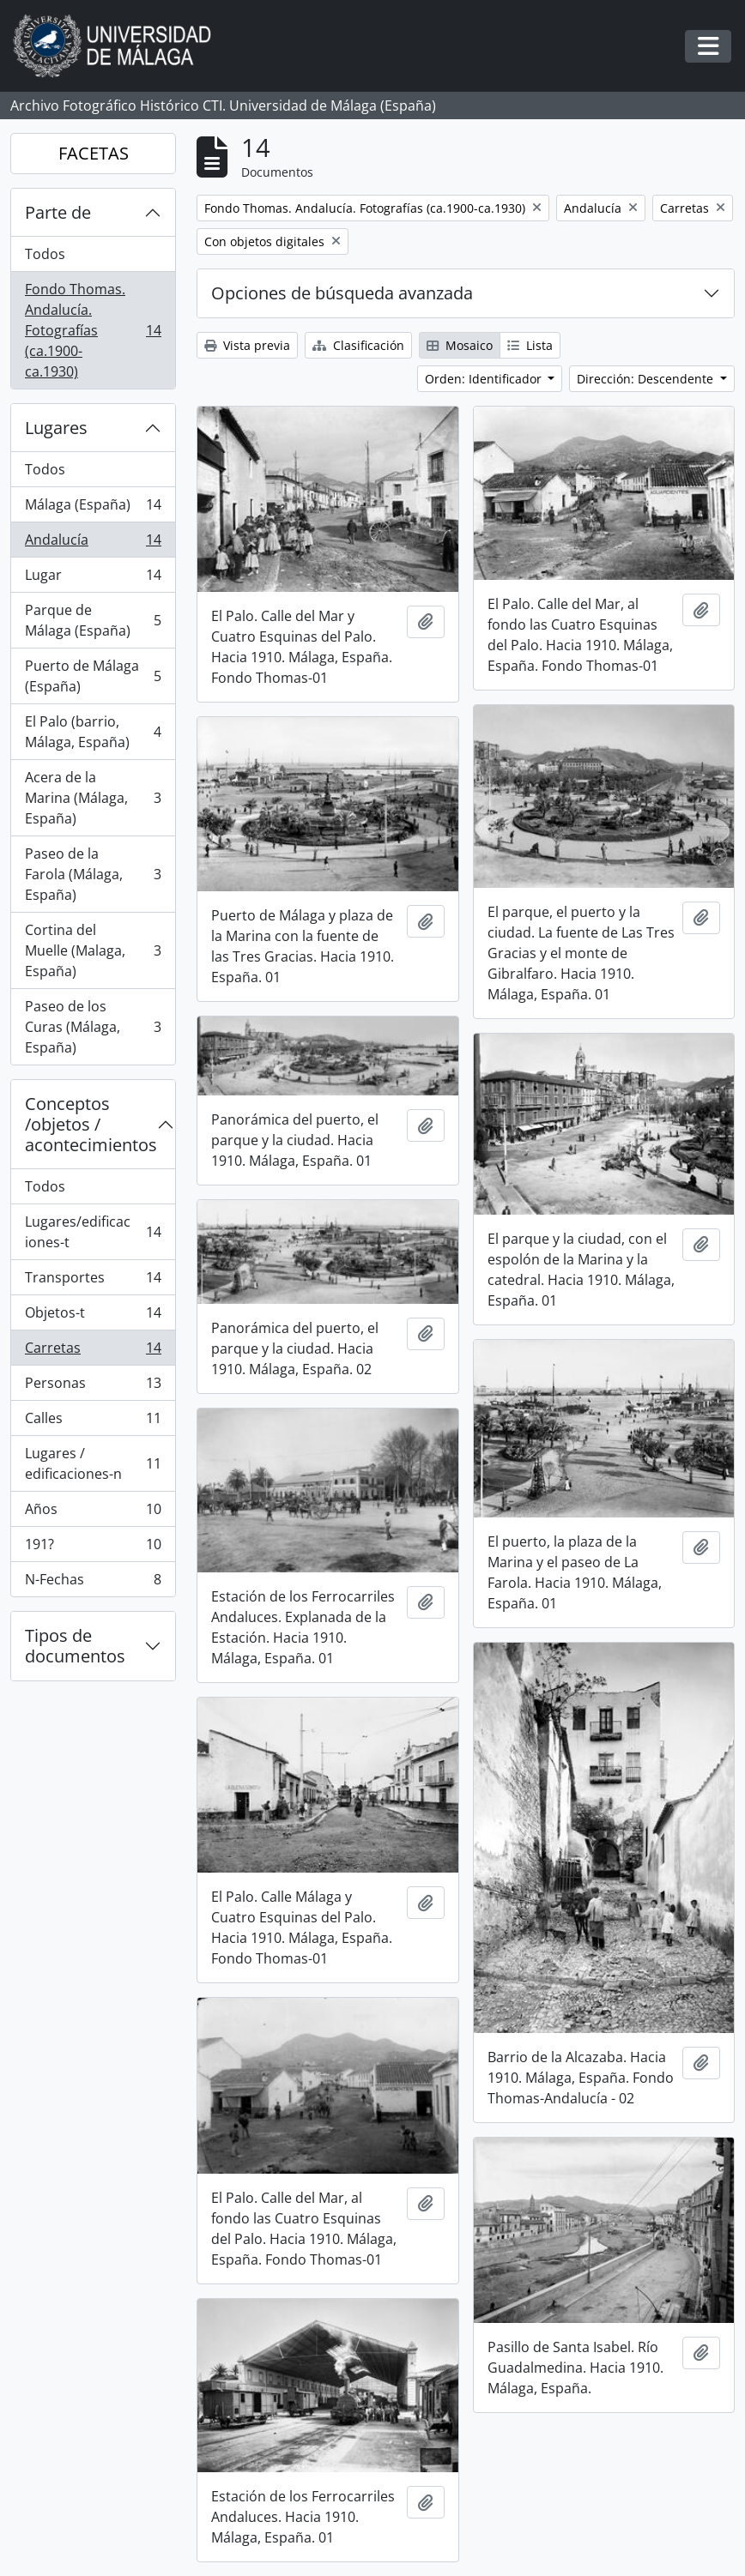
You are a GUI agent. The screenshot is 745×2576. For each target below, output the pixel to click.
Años (92, 1513)
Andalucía (92, 543)
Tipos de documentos (75, 1646)
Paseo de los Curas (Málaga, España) (92, 1027)
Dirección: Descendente (647, 379)
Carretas (92, 1351)
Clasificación (358, 345)
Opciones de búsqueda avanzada (342, 293)
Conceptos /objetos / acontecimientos (91, 1124)
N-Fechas (92, 1582)
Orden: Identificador (485, 379)
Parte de (58, 212)
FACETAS (93, 153)
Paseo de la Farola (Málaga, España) (92, 874)
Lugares (56, 427)
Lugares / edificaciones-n (92, 1463)
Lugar (92, 578)
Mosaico (460, 345)
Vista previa (247, 345)
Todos (45, 253)
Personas (92, 1386)
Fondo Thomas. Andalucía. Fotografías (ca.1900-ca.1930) (92, 330)
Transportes (92, 1281)
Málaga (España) (92, 508)
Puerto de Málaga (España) (92, 676)
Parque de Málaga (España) (92, 620)
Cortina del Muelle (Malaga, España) (92, 950)
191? (92, 1548)
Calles (92, 1422)
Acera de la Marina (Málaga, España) (92, 798)
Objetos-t (92, 1316)
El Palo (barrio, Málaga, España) (92, 731)
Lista (530, 345)
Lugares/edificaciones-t (92, 1232)
